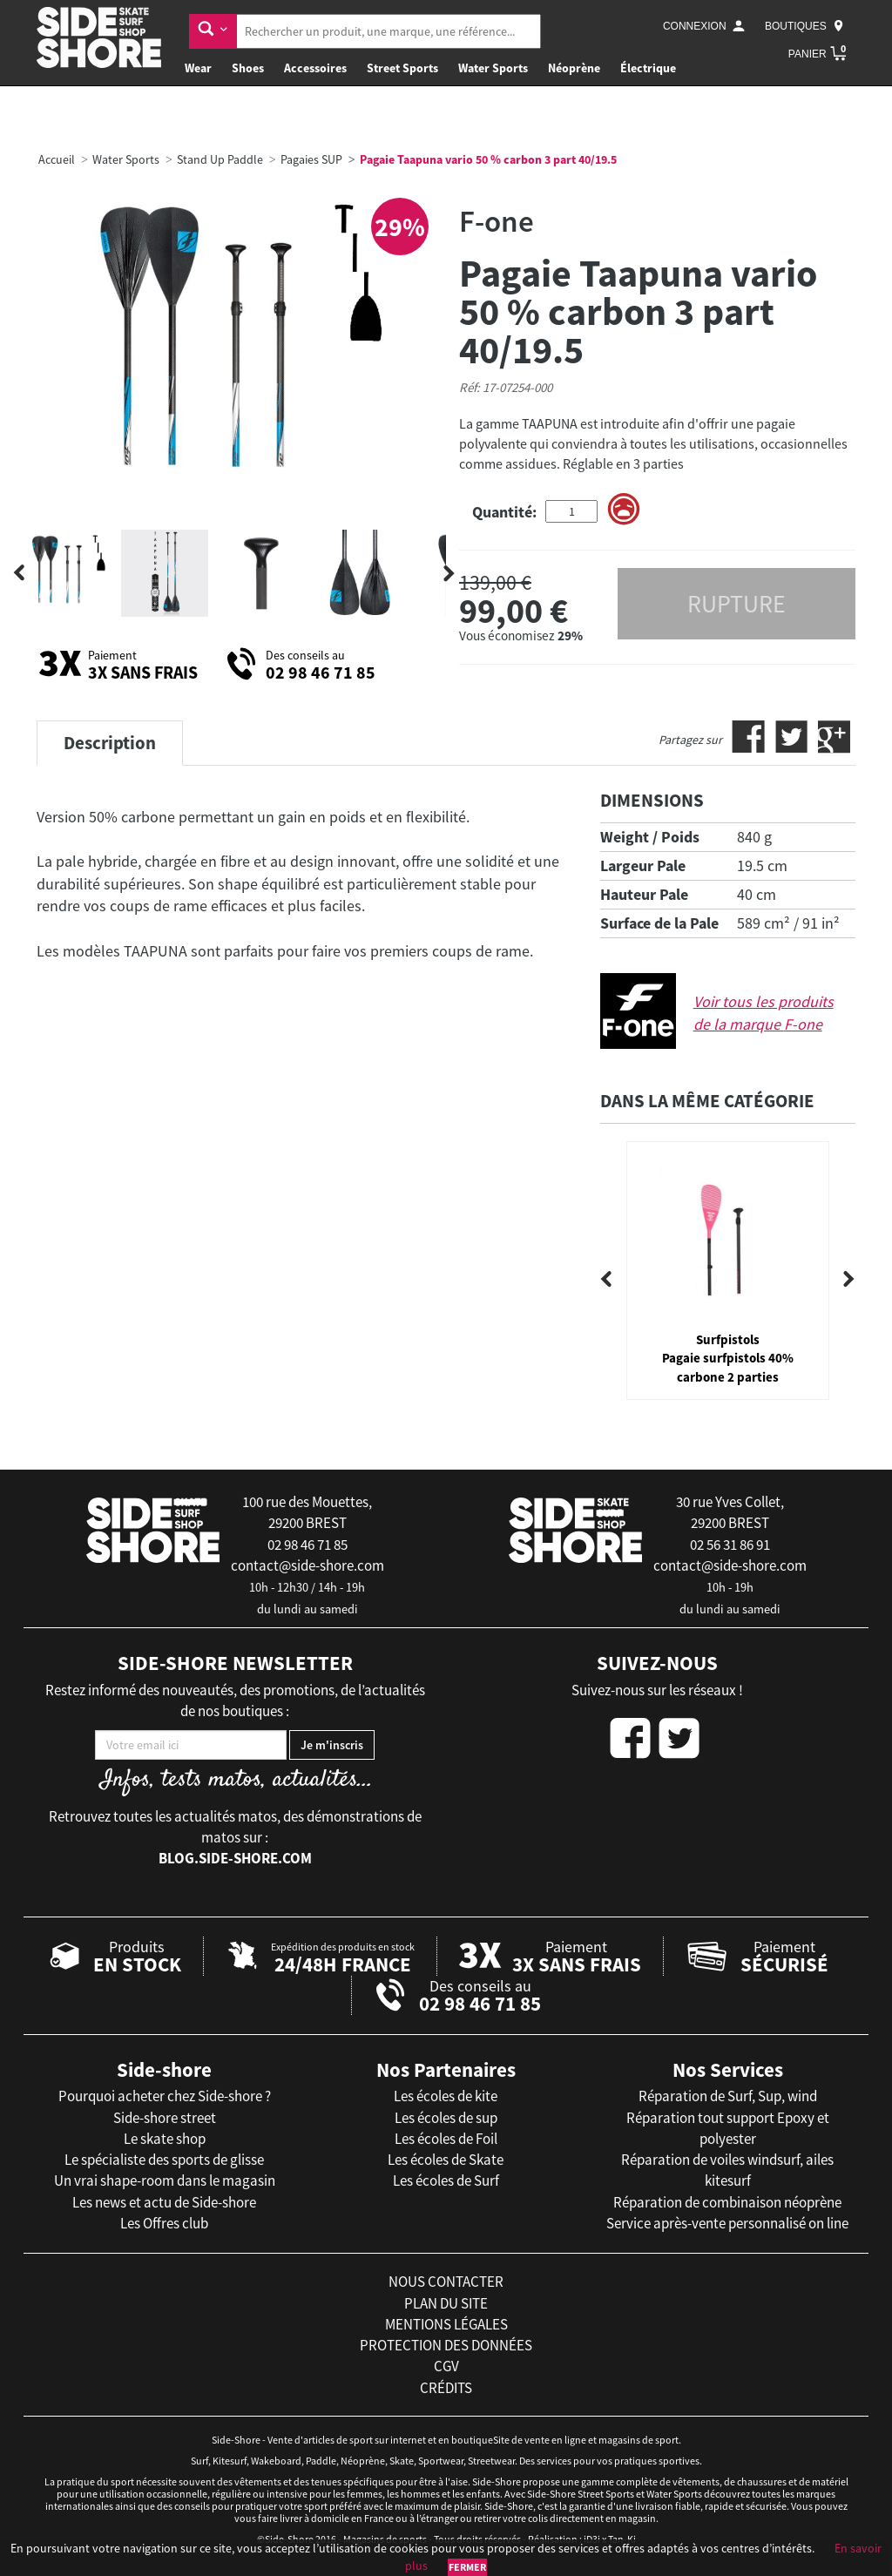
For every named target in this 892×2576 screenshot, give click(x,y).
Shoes (248, 68)
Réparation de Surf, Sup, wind (728, 2096)
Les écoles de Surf (446, 2180)
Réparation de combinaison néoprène (727, 2202)
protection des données (446, 2345)
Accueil (56, 159)
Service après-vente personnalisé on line (727, 2223)
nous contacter (446, 2281)
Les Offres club (164, 2223)
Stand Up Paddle (220, 159)
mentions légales (446, 2324)
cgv (446, 2366)
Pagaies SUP (311, 159)
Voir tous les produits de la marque (763, 1012)
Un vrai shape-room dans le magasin (164, 2180)
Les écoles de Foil (446, 2138)
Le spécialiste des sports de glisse (164, 2159)
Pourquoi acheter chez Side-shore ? (164, 2096)
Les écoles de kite (445, 2096)
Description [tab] (110, 742)
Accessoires (315, 68)
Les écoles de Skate (445, 2159)
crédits (446, 2387)
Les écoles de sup (446, 2117)
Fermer (467, 2566)
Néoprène (574, 68)
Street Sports (402, 68)
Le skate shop (165, 2138)
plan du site (446, 2303)
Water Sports (493, 68)
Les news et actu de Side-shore (164, 2202)
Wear (198, 68)
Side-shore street (164, 2117)
